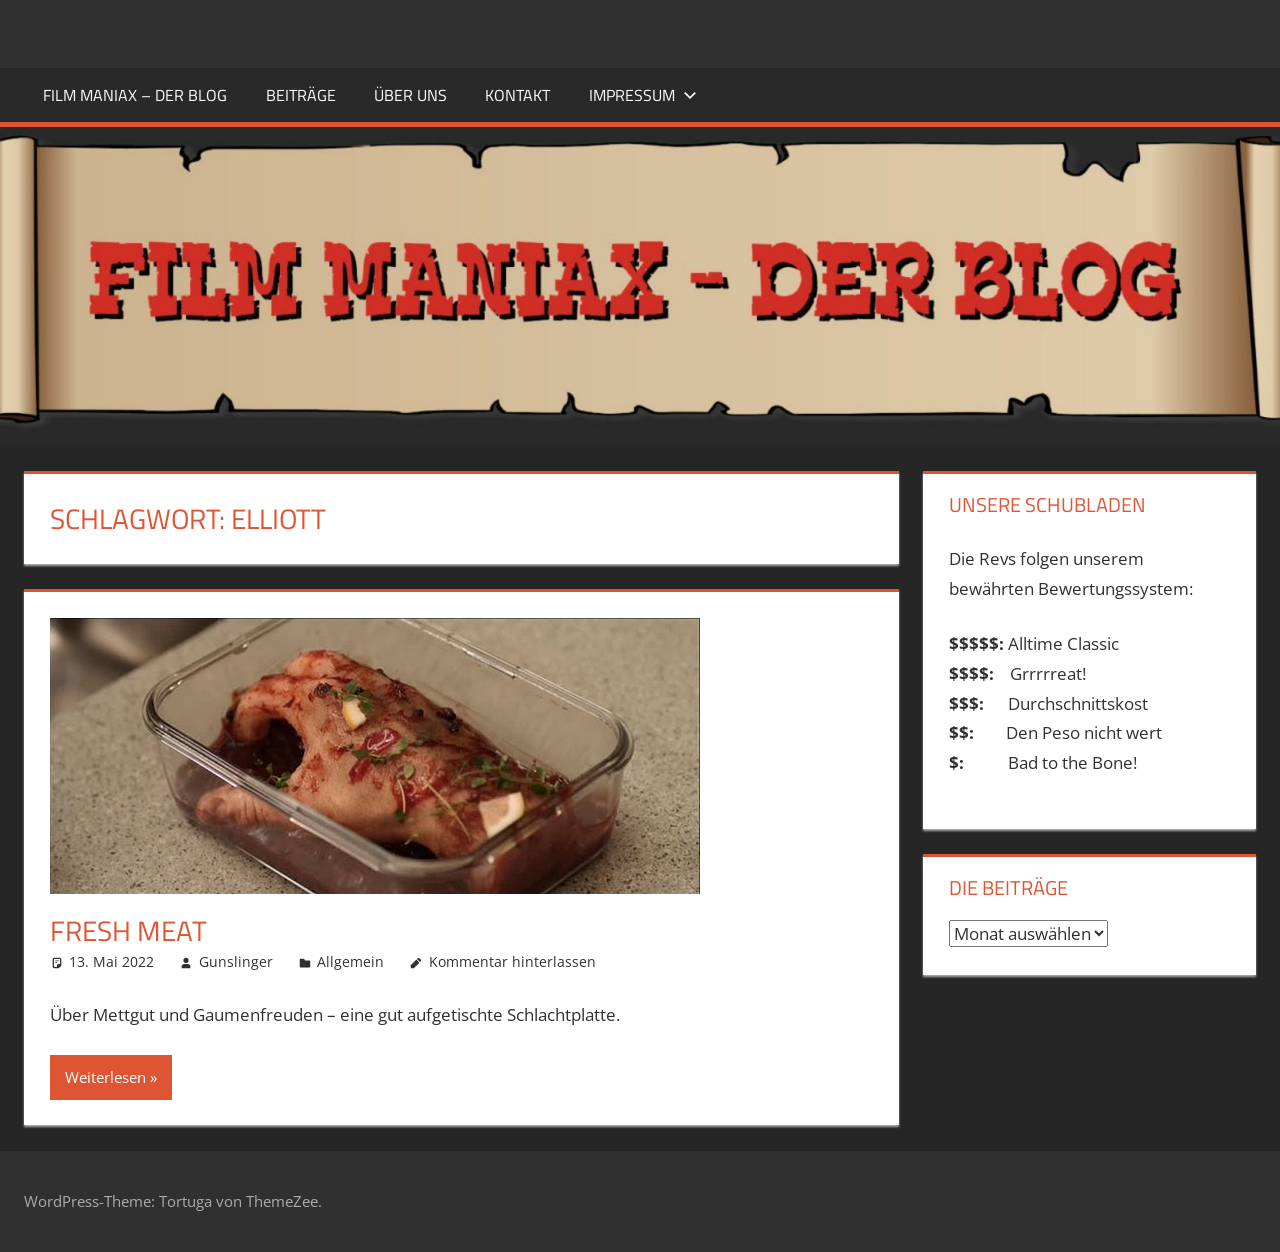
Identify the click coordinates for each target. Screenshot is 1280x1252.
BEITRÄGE (301, 95)
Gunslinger (236, 961)
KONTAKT (517, 95)
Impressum (643, 95)
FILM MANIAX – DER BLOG (135, 95)
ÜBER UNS (410, 95)
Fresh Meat (128, 930)
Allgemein (350, 961)
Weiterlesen (105, 1077)
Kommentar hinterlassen (512, 961)
